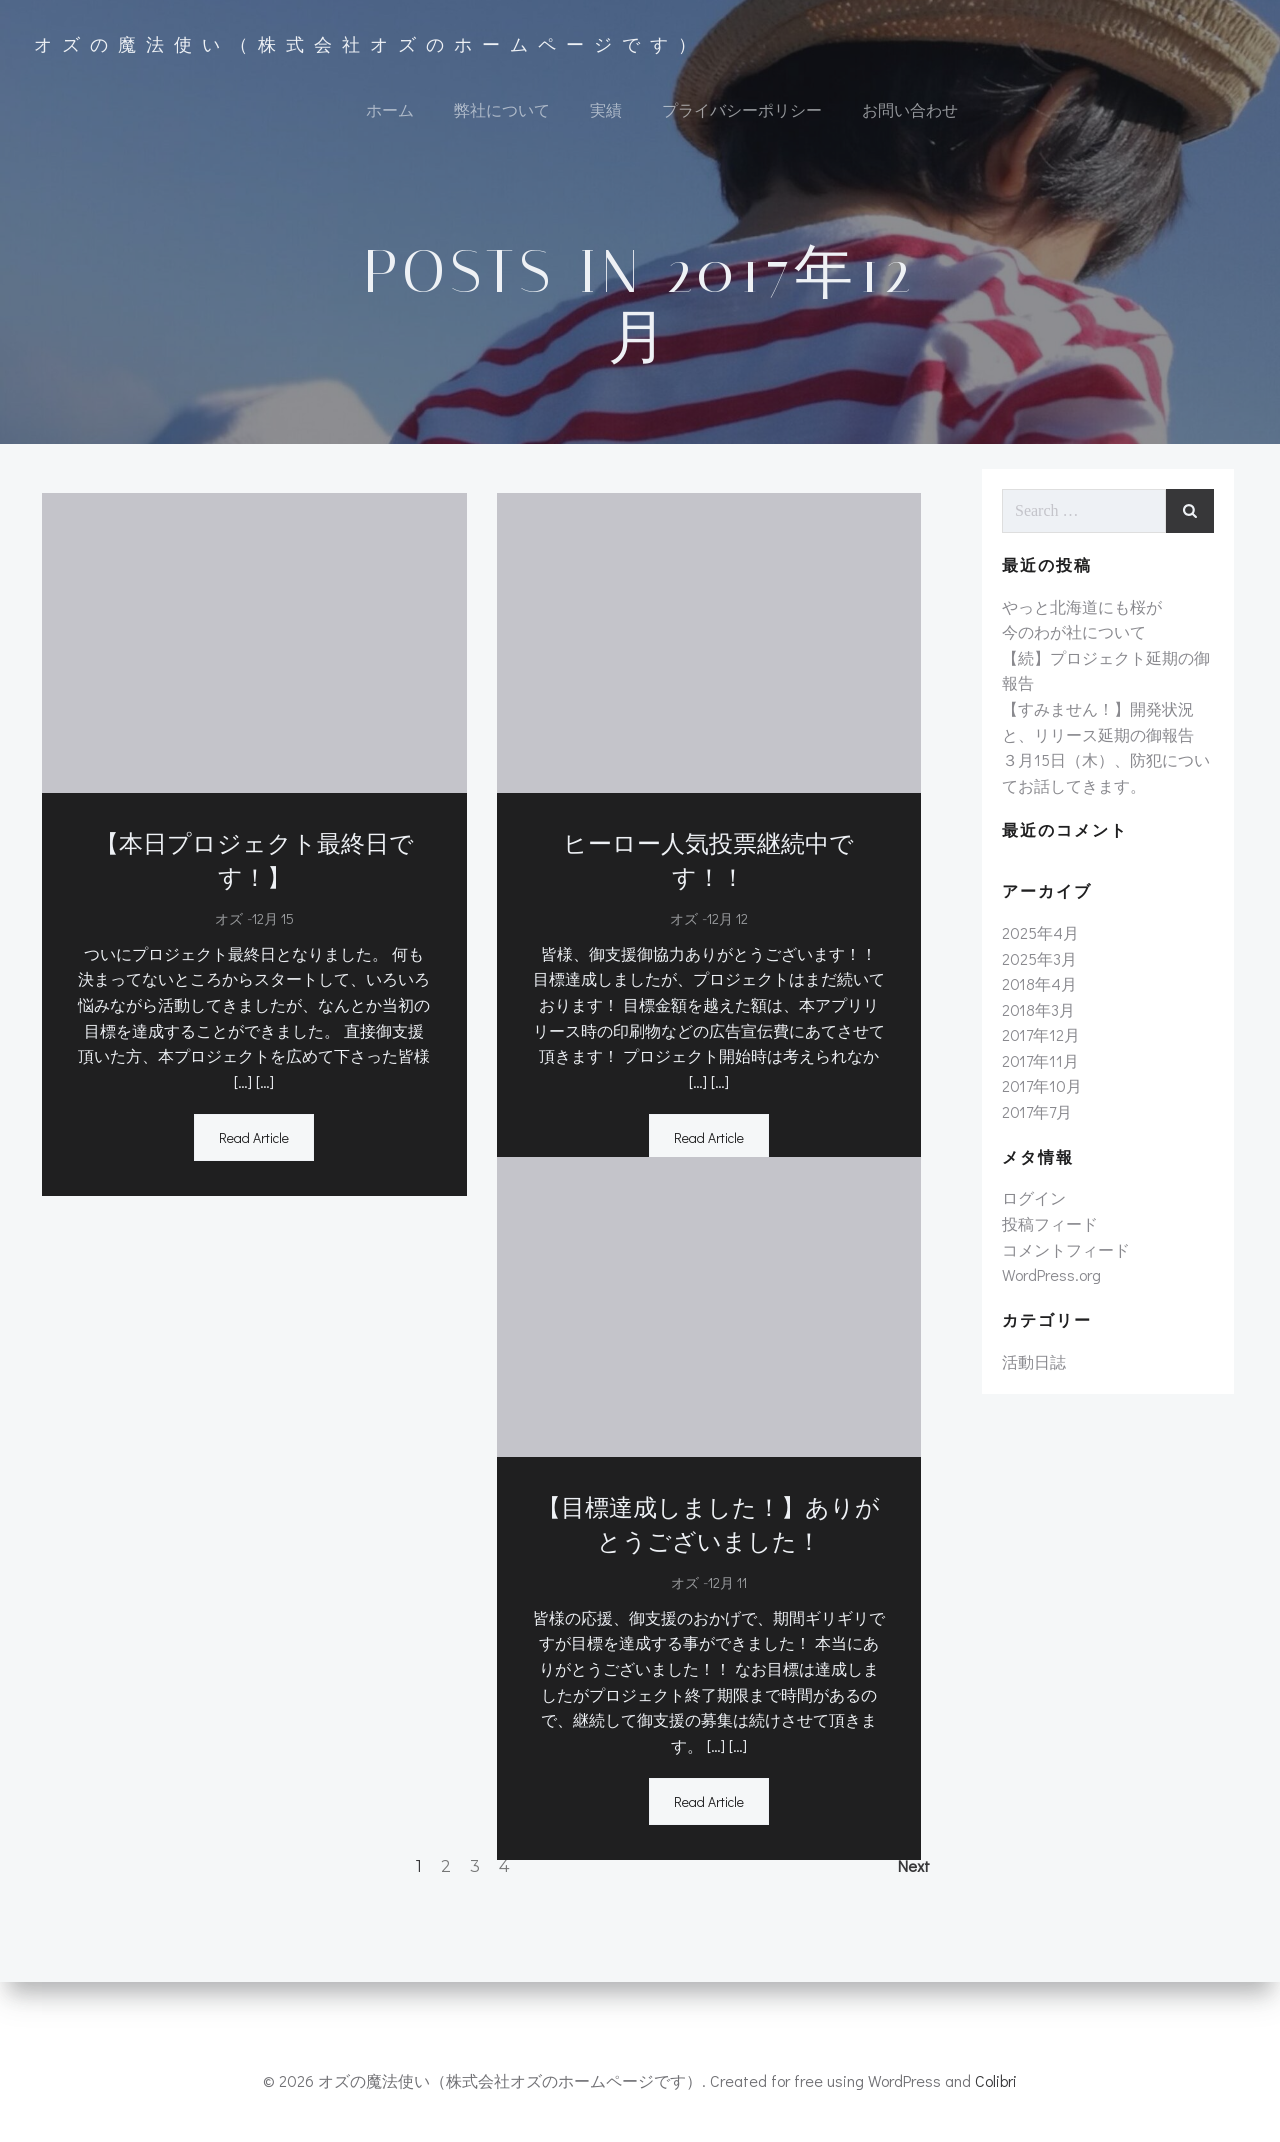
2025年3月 (1033, 1020)
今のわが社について (1068, 694)
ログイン (1028, 1260)
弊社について (500, 115)
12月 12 (727, 918)
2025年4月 (1034, 995)
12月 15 (266, 952)
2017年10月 (1036, 1148)
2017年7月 (1031, 1174)
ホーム (388, 115)
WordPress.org (1045, 1337)
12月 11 (727, 1616)
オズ (222, 952)
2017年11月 (1034, 1122)
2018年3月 (1032, 1071)
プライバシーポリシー (740, 115)
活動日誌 (1028, 1423)
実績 (604, 115)
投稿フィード (1044, 1286)
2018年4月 (1033, 1046)
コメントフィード (1060, 1311)
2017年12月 (1035, 1097)
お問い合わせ (908, 115)
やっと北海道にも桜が (1076, 668)
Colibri (996, 2082)
